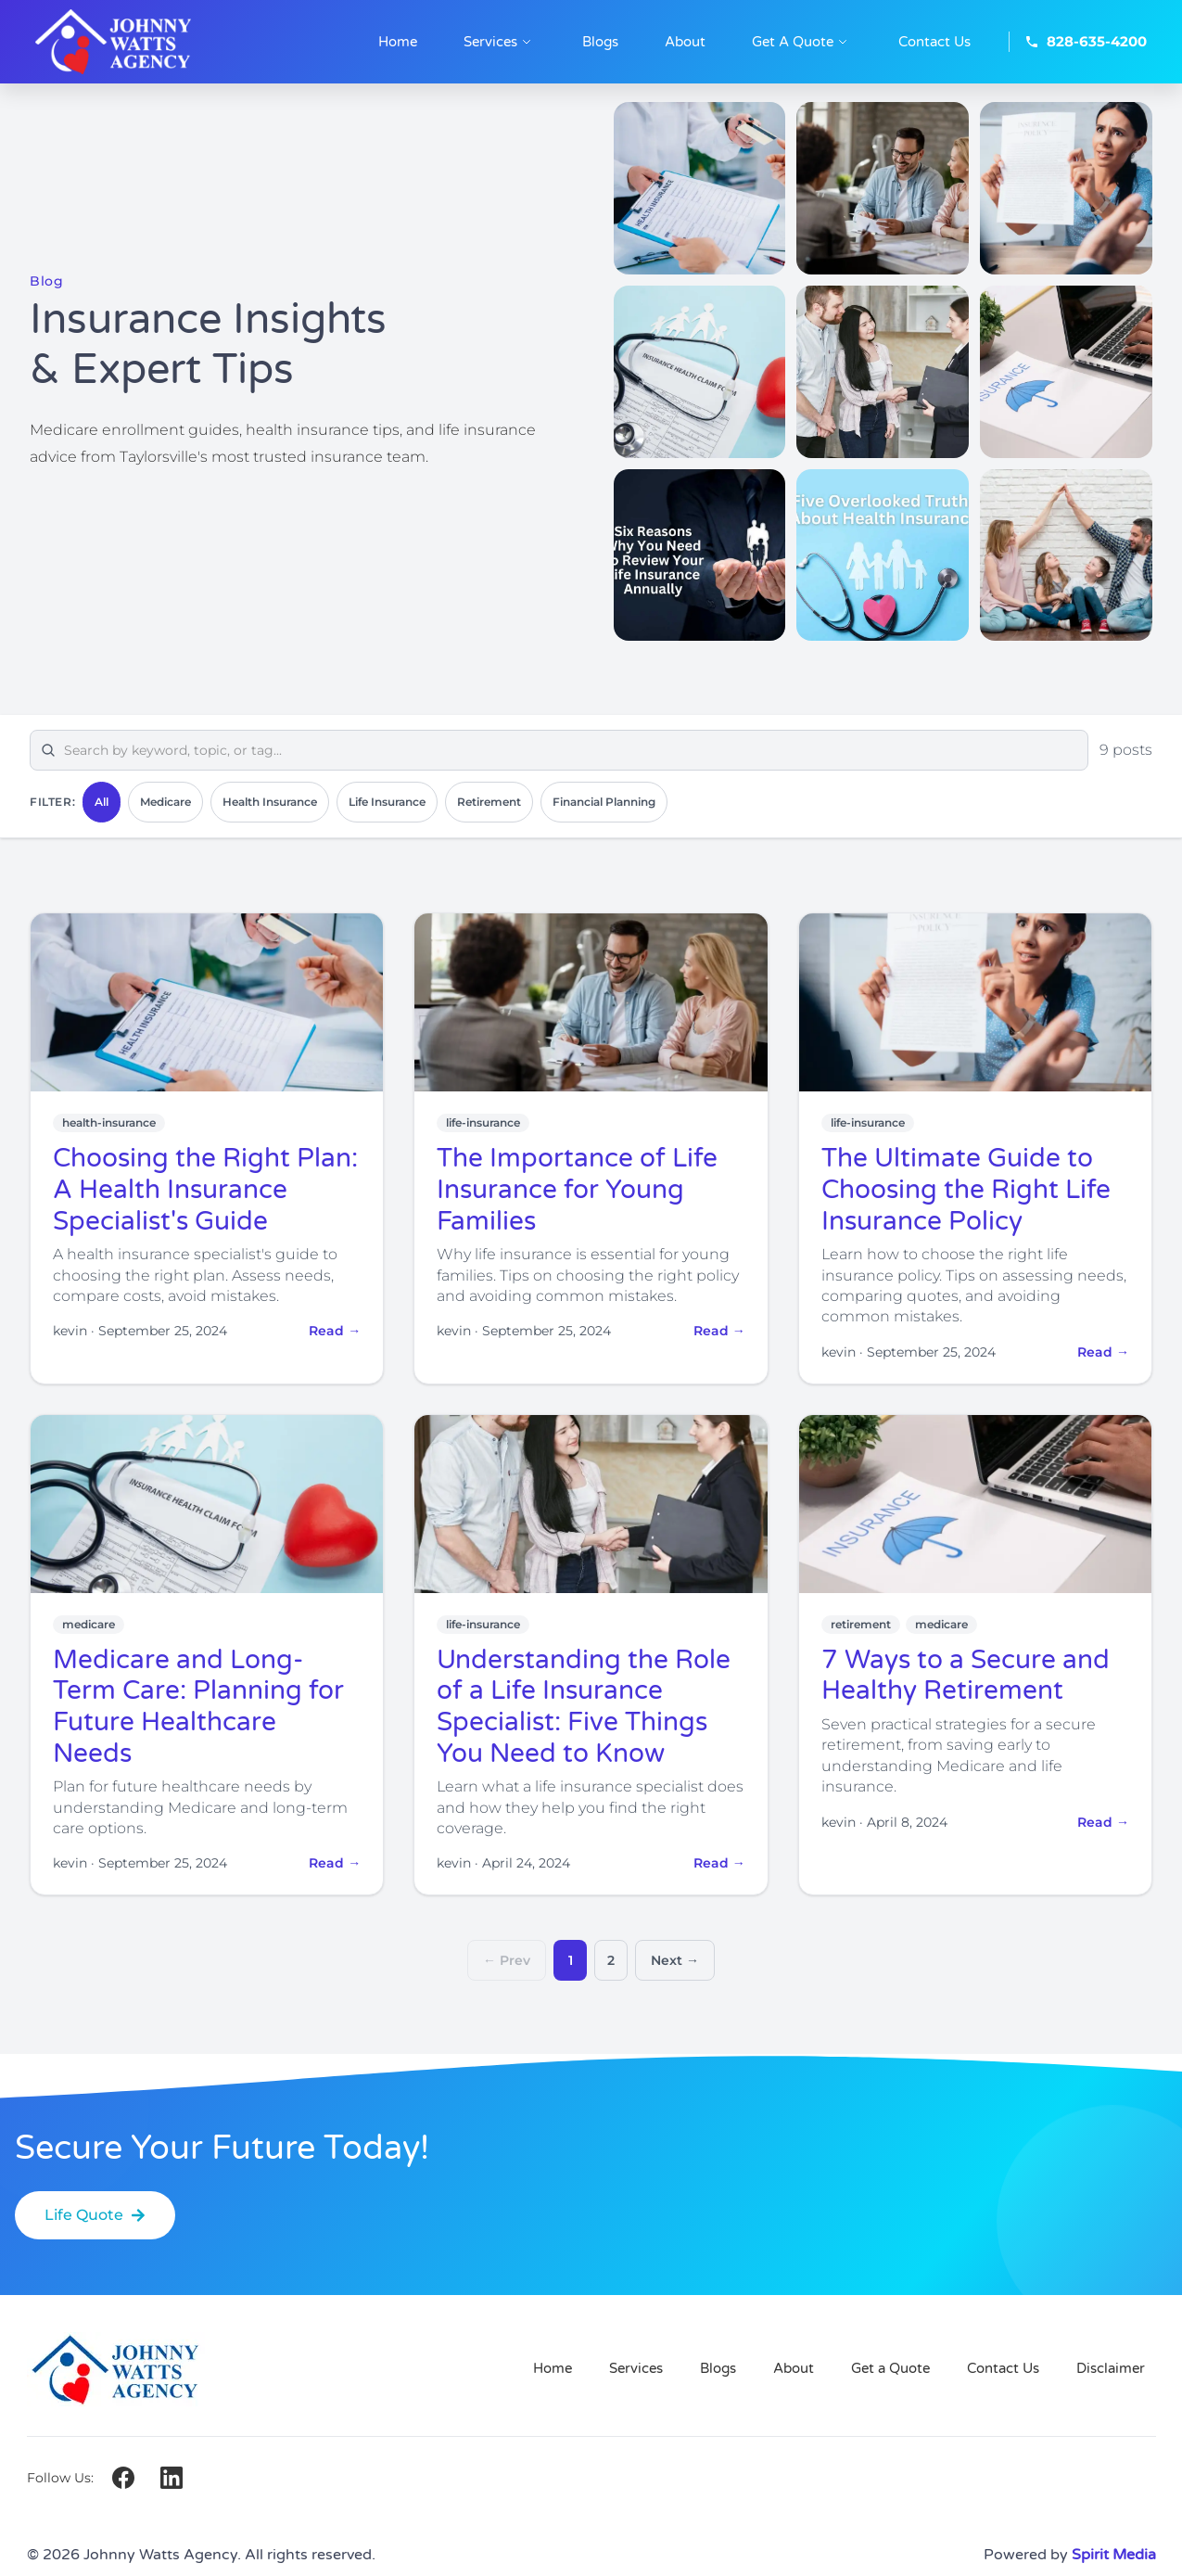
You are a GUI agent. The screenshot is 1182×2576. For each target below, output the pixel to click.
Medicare (165, 802)
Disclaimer (1110, 2368)
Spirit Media (1114, 2554)
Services (636, 2368)
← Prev (506, 1960)
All (101, 802)
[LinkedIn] (171, 2477)
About (793, 2368)
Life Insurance (387, 802)
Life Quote (95, 2215)
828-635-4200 (1085, 41)
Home (552, 2368)
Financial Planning (604, 802)
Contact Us (1003, 2368)
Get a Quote (890, 2368)
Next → (675, 1960)
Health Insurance (269, 802)
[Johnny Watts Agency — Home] (146, 41)
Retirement (489, 802)
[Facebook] (123, 2477)
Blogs (718, 2368)
